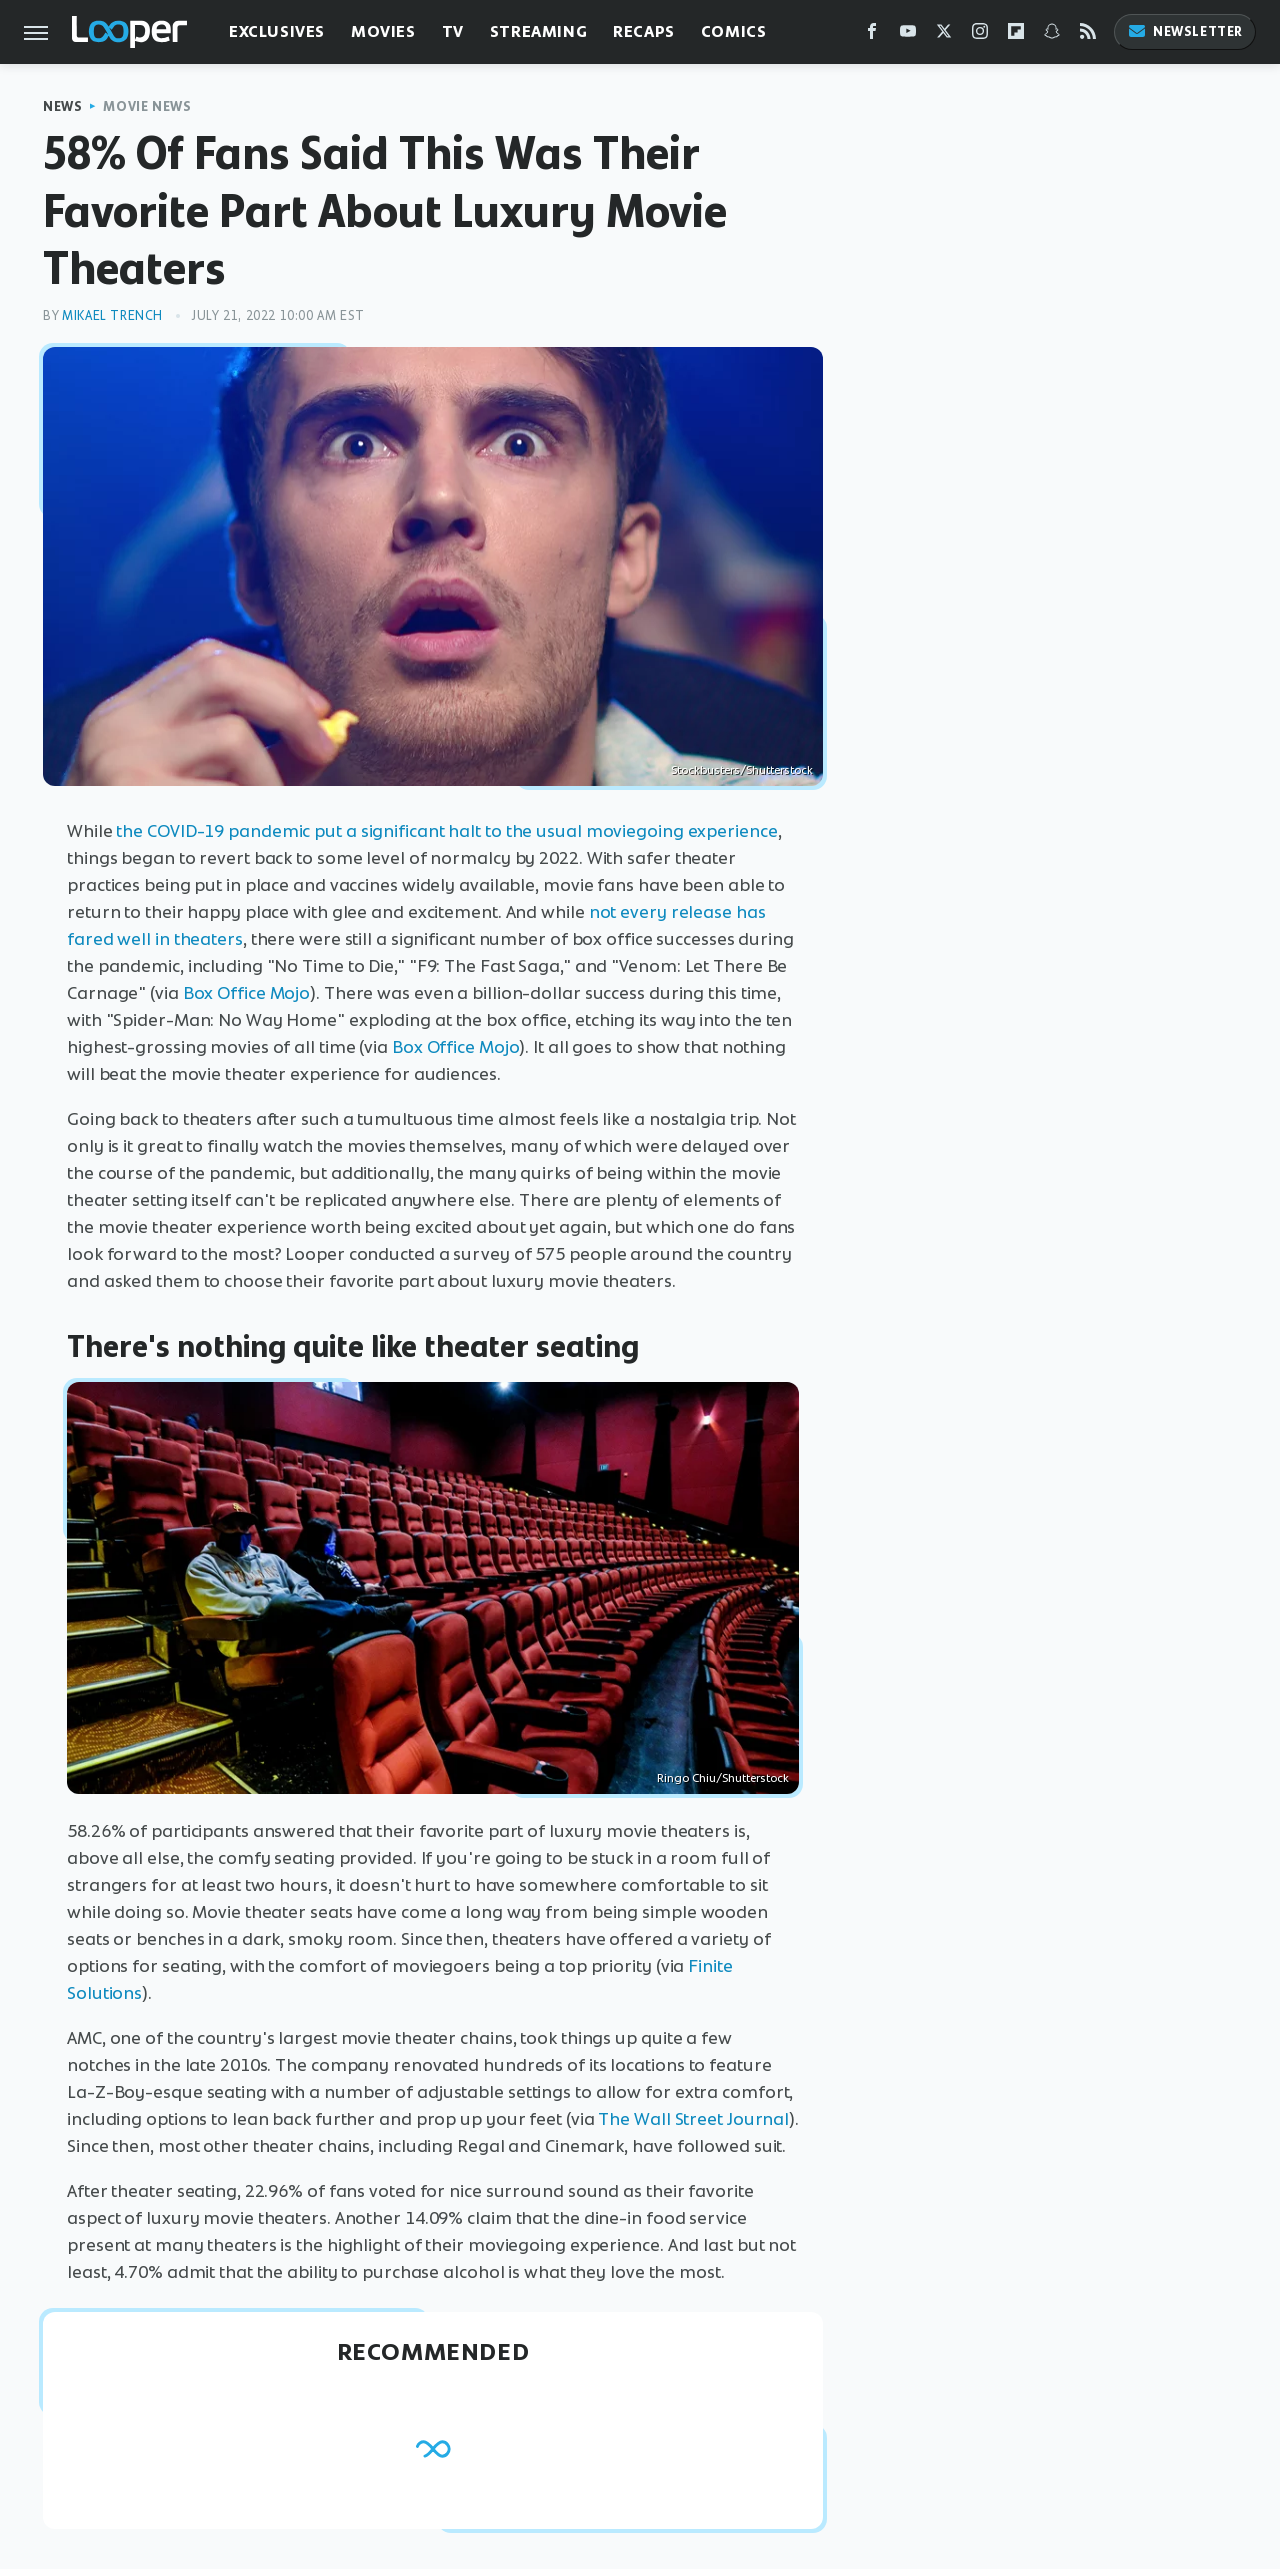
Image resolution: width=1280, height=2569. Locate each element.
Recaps (644, 31)
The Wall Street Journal (693, 2119)
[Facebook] (872, 35)
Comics (734, 31)
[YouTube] (908, 35)
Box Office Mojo (247, 993)
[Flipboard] (1016, 35)
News (62, 106)
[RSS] (1088, 35)
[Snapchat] (1052, 35)
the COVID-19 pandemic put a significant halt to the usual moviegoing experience (446, 831)
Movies (383, 31)
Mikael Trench (112, 315)
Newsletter (1185, 31)
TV (453, 31)
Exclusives (277, 31)
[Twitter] (944, 35)
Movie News (147, 106)
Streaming (538, 31)
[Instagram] (980, 35)
